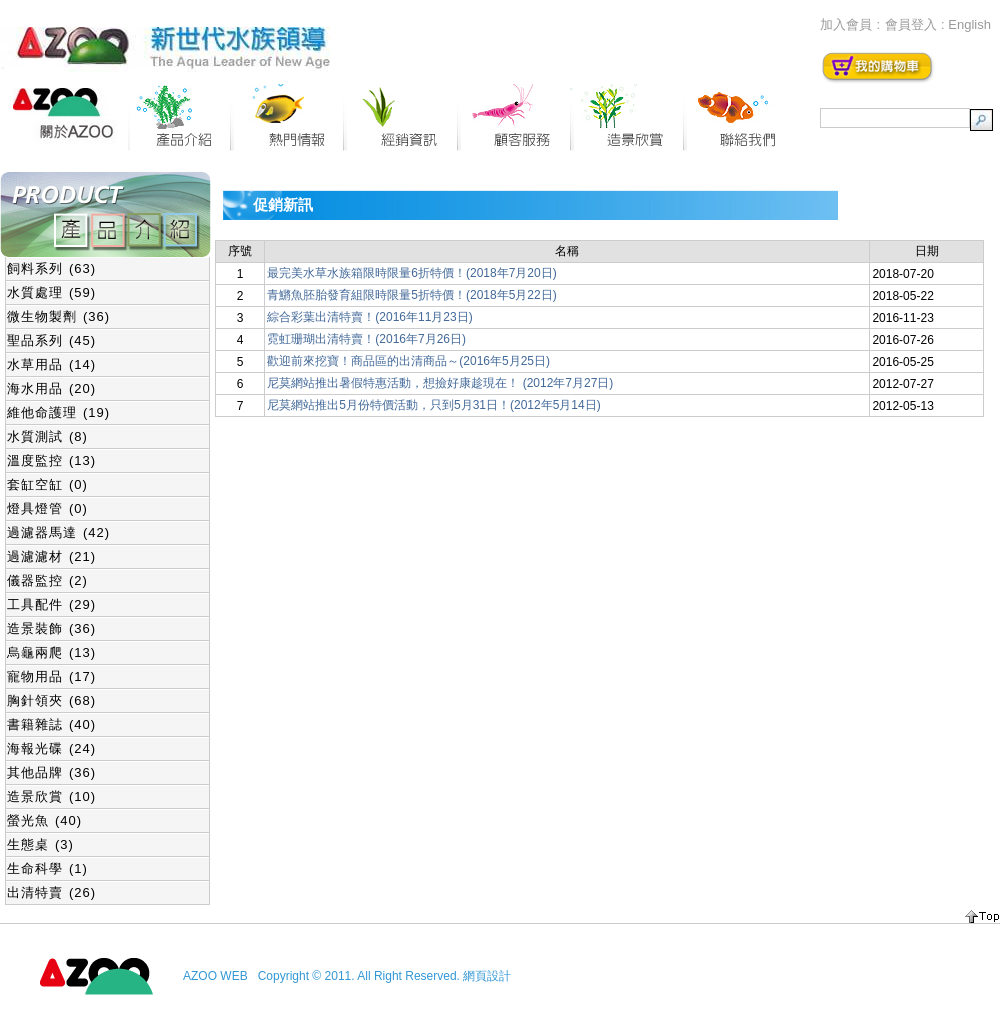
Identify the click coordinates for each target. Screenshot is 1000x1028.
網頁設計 (487, 976)
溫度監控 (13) (51, 460)
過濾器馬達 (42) (58, 532)
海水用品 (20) (51, 388)
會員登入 (911, 24)
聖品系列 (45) (51, 340)
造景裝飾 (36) (51, 628)
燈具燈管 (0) (47, 508)
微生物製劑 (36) (58, 316)
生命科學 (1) (47, 868)
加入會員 (846, 24)
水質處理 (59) (51, 292)
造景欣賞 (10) (51, 796)
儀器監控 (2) (47, 580)
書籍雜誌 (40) (51, 724)
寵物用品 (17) (51, 676)
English (969, 24)
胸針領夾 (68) (51, 700)
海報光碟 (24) (51, 748)
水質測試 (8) (47, 436)
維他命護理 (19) (58, 412)
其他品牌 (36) (51, 772)
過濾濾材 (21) (51, 556)
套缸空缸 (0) (47, 484)
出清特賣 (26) (51, 892)
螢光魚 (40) (44, 820)
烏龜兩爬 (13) (51, 652)
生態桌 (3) (40, 844)
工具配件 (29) (51, 604)
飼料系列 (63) (51, 268)
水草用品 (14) (51, 364)
